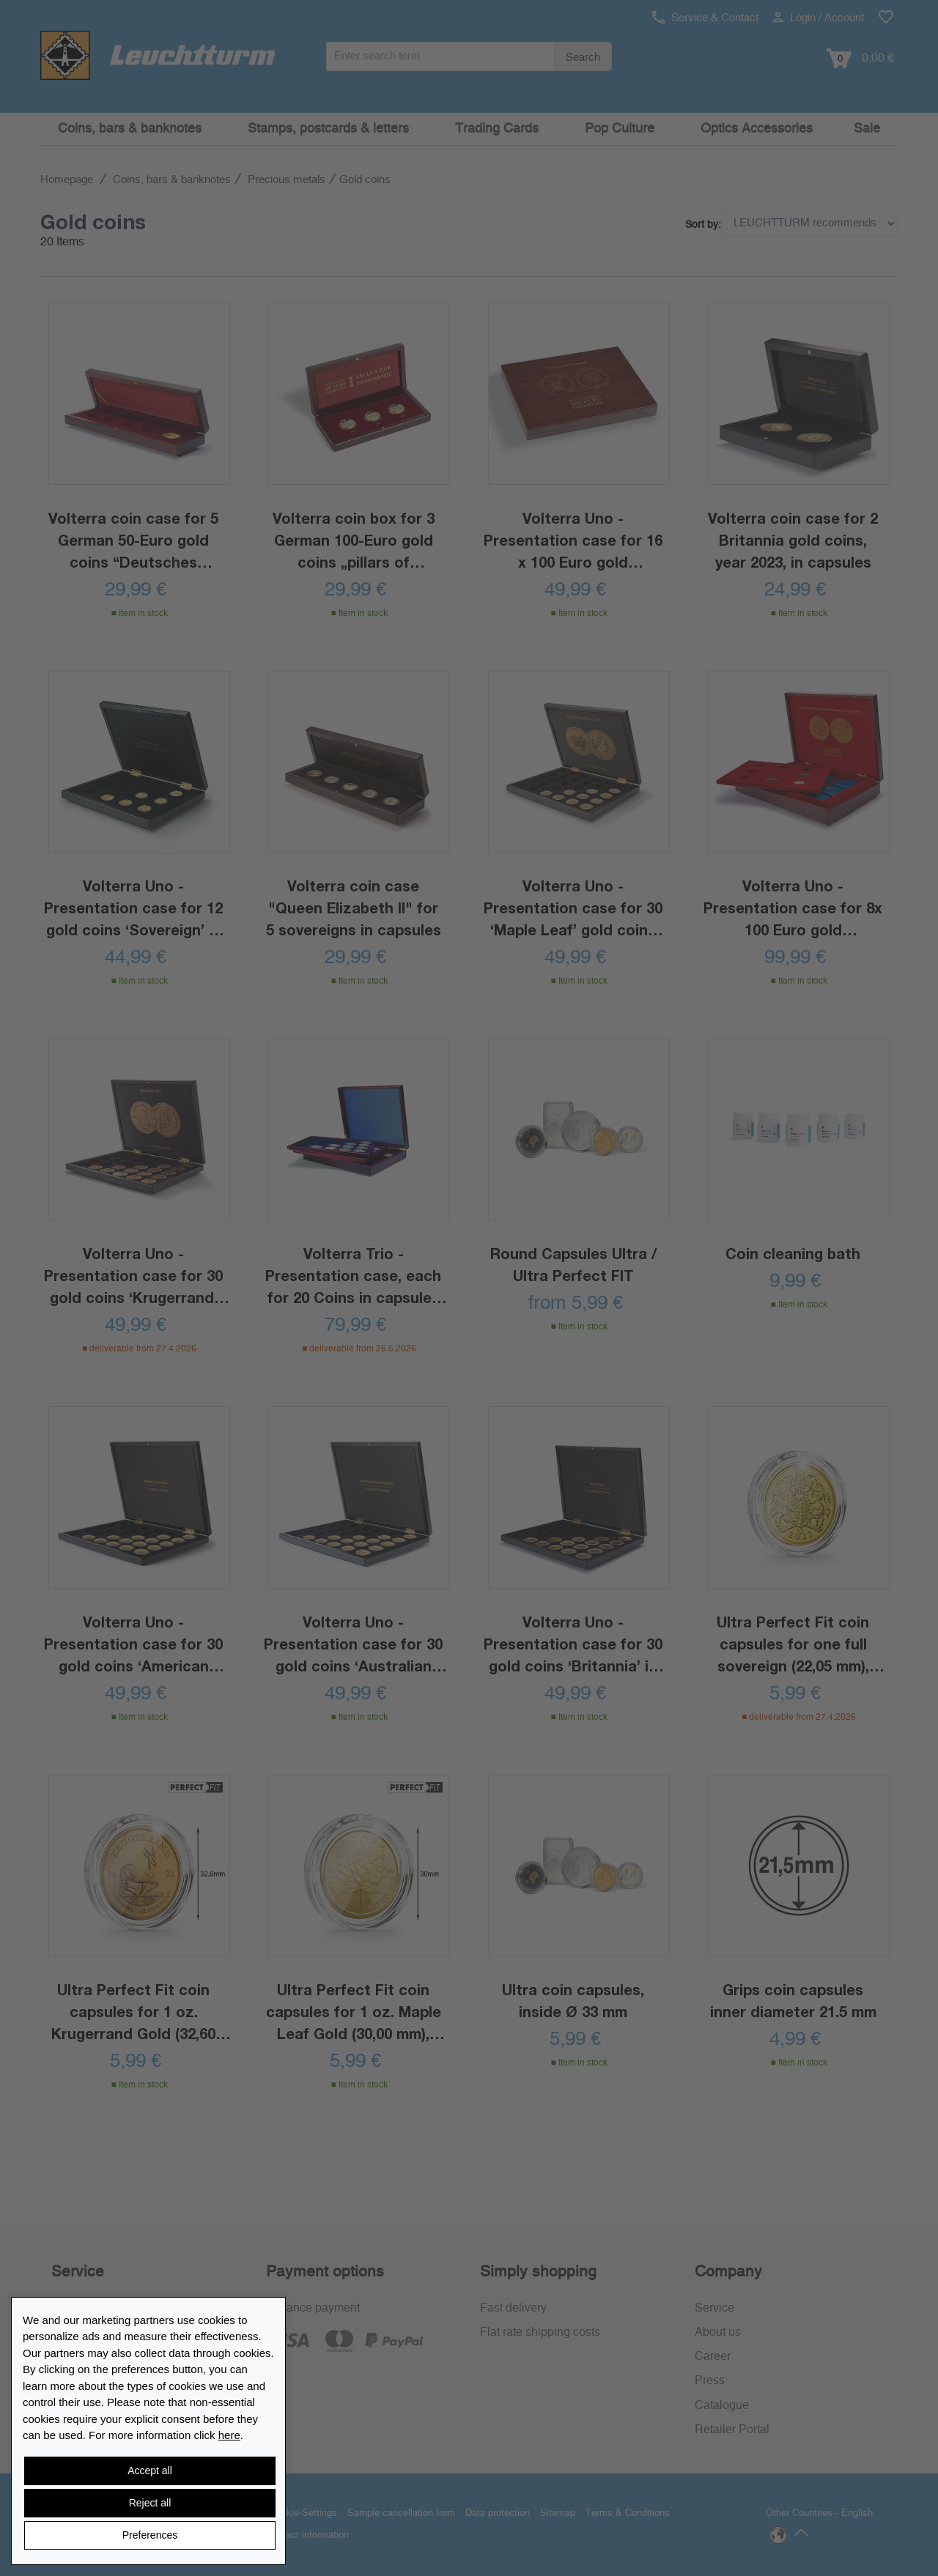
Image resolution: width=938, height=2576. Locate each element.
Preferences (149, 2535)
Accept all (150, 2470)
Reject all (150, 2503)
